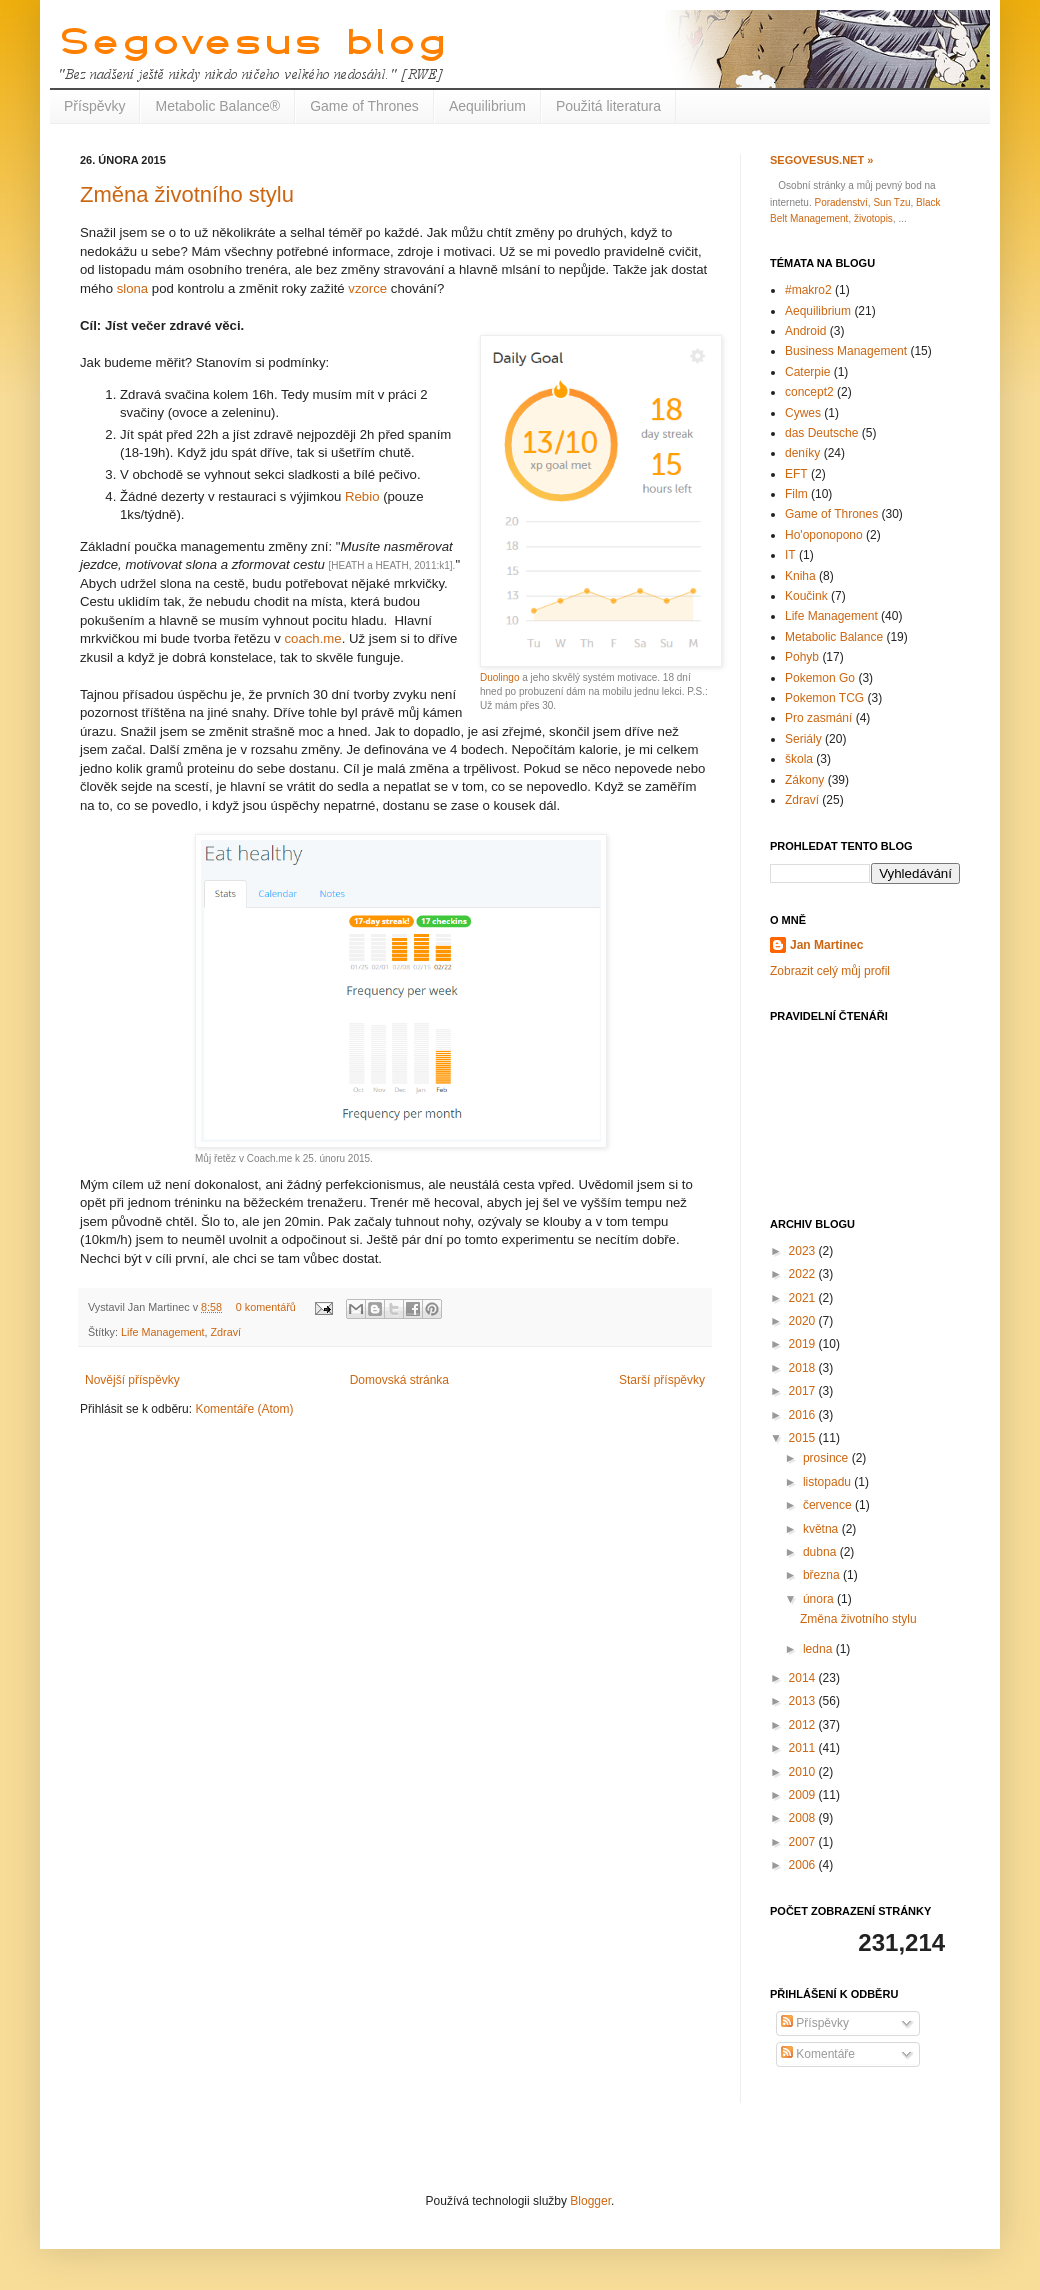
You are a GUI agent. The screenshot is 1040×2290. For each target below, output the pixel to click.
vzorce (367, 288)
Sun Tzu (891, 202)
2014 (804, 1678)
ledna (819, 1649)
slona (133, 288)
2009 (804, 1795)
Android (805, 331)
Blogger (590, 2201)
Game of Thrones (364, 106)
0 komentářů (266, 1307)
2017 (804, 1391)
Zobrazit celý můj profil (830, 971)
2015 (804, 1438)
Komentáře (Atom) (244, 1409)
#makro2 (808, 290)
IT (790, 555)
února (820, 1599)
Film (796, 494)
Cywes (803, 413)
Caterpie (807, 372)
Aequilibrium (487, 106)
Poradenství (840, 202)
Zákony (804, 780)
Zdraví (225, 1332)
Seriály (803, 739)
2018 (804, 1368)
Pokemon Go (820, 678)
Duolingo (499, 677)
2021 (804, 1298)
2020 (804, 1321)
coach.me (312, 638)
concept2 (809, 392)
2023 (804, 1251)
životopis (873, 218)
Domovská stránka (399, 1380)
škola (799, 759)
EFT (796, 474)
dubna (821, 1552)
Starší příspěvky (662, 1380)
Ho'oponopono (824, 535)
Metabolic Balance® (217, 106)
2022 (804, 1274)
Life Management (162, 1332)
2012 (804, 1725)
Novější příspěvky (132, 1380)
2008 (804, 1818)
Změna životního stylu (187, 194)
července (829, 1505)
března (823, 1575)
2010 (804, 1772)
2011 (804, 1748)
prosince (827, 1458)
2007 (804, 1842)
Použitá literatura (608, 106)
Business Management (846, 351)
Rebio (362, 496)
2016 (804, 1415)
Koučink (806, 596)
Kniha (800, 576)
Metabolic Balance (834, 637)
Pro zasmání (818, 718)
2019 (804, 1344)
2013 (804, 1701)
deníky (802, 453)
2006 (804, 1865)
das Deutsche (821, 433)
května (822, 1529)
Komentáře (818, 2054)
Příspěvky (94, 106)
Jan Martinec (826, 945)
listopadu (828, 1482)
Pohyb (802, 657)
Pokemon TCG (824, 698)
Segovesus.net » (821, 160)
